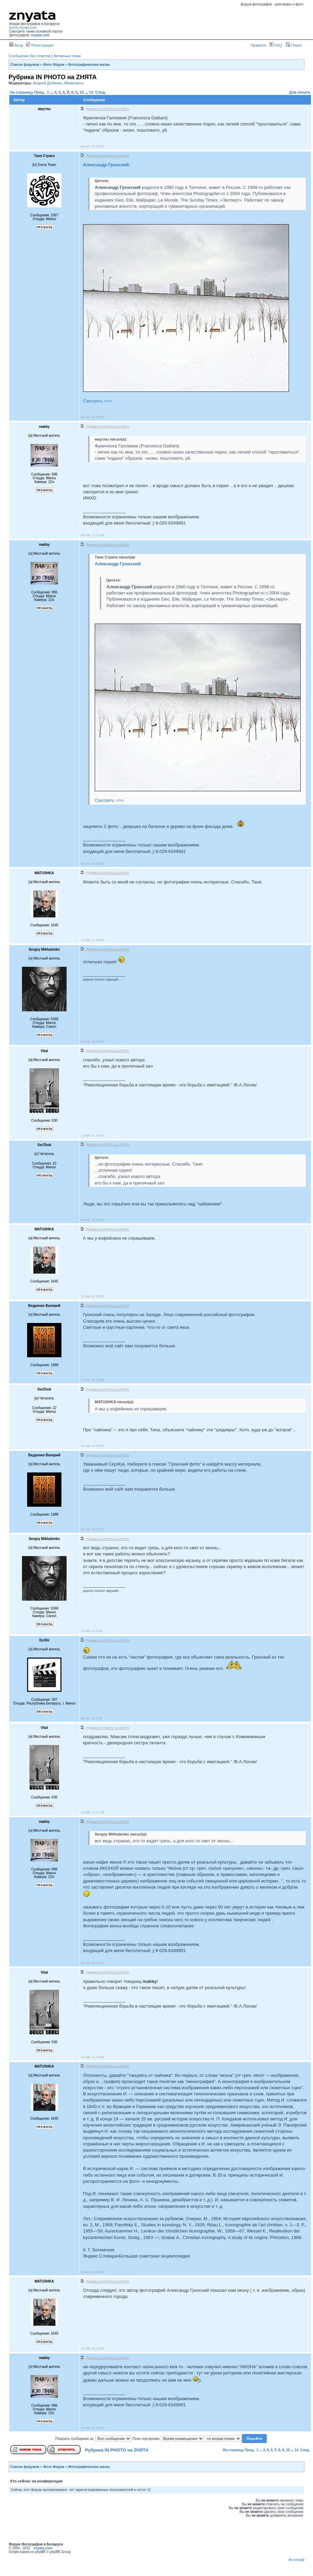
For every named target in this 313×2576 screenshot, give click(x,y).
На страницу (21, 92)
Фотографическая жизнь (89, 65)
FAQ (275, 45)
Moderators (73, 83)
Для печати (299, 92)
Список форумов (24, 65)
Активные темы (67, 56)
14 (91, 92)
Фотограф (296, 2560)
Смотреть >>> (97, 401)
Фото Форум (54, 65)
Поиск (294, 45)
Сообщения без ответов (29, 56)
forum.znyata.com (22, 27)
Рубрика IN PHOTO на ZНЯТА (117, 2450)
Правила (258, 45)
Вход (16, 45)
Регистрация (39, 45)
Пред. (39, 92)
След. (100, 92)
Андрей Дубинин (47, 83)
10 (82, 92)
